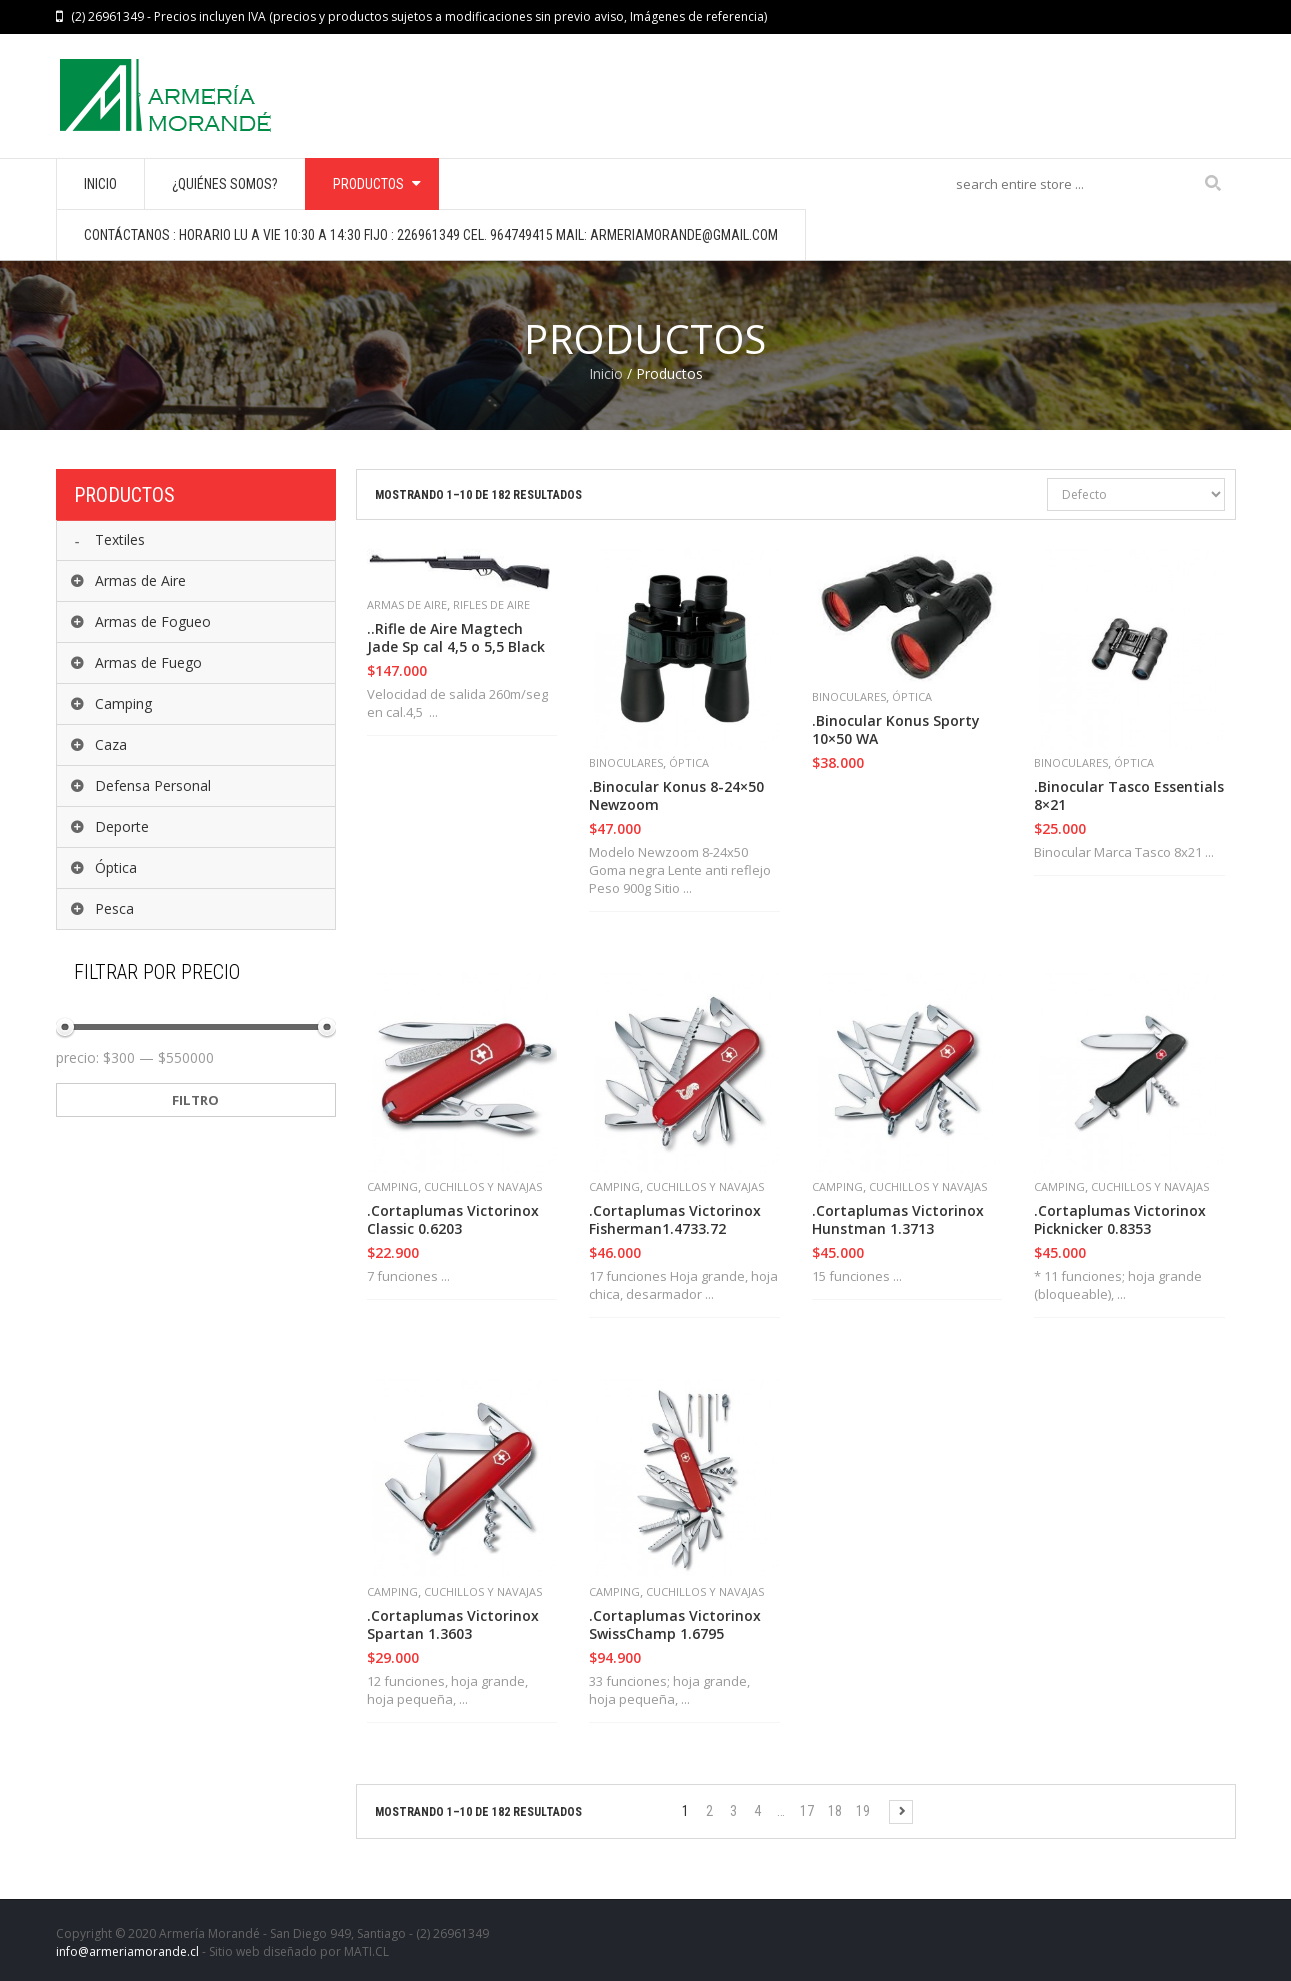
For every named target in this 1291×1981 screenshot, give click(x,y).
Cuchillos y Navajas (483, 1186)
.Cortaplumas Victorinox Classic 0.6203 (453, 1220)
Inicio (606, 373)
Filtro (195, 1100)
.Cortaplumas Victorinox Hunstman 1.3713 (898, 1220)
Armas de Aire (407, 604)
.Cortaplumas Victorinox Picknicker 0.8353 (1120, 1220)
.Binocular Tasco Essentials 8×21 (1129, 796)
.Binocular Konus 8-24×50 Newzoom (676, 796)
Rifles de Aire (491, 604)
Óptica (689, 762)
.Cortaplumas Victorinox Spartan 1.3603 (453, 1625)
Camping (392, 1186)
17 (807, 1811)
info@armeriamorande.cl (127, 1951)
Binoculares (626, 762)
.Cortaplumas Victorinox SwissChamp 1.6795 (675, 1625)
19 (863, 1811)
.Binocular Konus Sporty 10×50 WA (896, 730)
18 (835, 1811)
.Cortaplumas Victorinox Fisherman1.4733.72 (675, 1220)
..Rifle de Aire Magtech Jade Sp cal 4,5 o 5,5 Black (456, 638)
